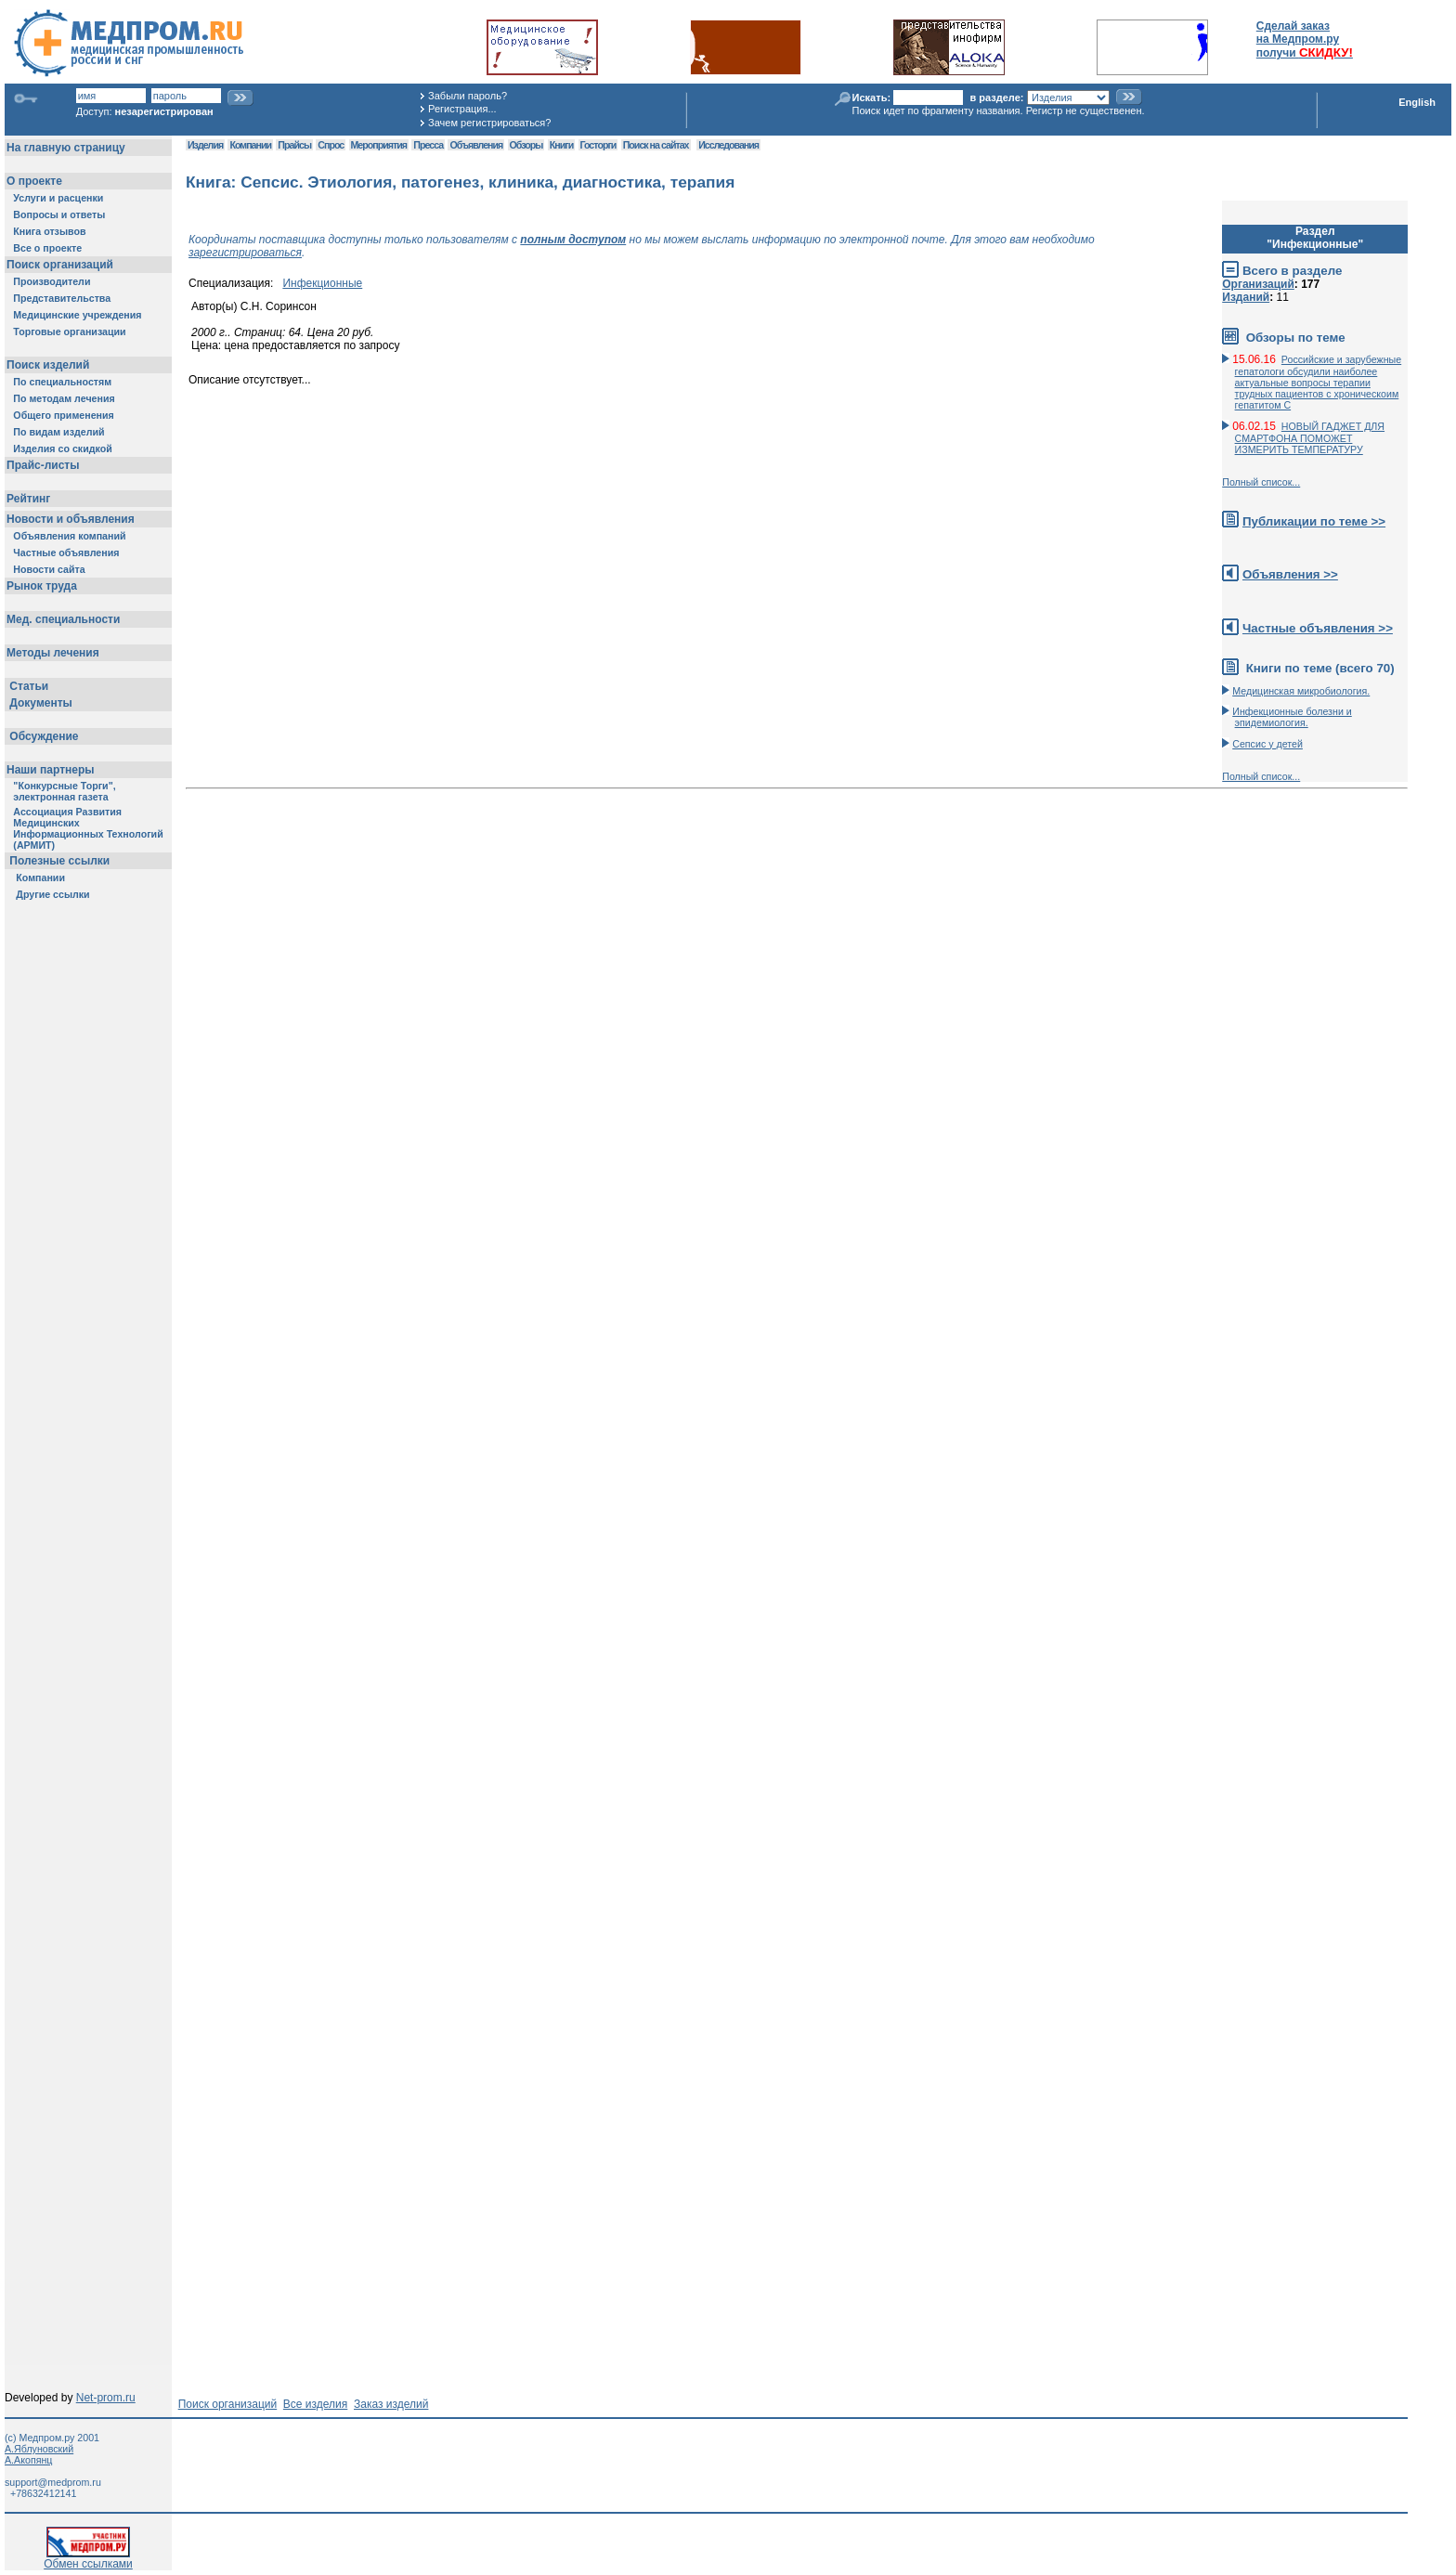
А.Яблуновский (39, 2448)
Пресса (428, 144)
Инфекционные (322, 283)
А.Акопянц (28, 2459)
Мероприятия (379, 144)
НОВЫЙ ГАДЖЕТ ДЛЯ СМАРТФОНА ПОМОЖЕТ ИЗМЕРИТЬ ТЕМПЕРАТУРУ (1310, 438)
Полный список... (1261, 482)
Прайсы (294, 144)
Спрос (330, 144)
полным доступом (573, 239)
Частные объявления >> (1317, 628)
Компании (250, 144)
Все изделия (315, 2404)
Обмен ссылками (88, 2558)
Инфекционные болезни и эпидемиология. (1292, 717)
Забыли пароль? (467, 95)
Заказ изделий (391, 2404)
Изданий (1245, 297)
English (1417, 102)
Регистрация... (462, 108)
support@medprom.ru (53, 2482)
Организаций (1258, 284)
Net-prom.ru (106, 2397)
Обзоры (526, 144)
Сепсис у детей (1267, 743)
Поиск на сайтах (656, 144)
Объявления (476, 144)
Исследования (728, 144)
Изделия (205, 144)
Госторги (598, 144)
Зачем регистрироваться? (489, 122)
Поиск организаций (228, 2404)
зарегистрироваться (245, 252)
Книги (561, 144)
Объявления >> (1290, 574)
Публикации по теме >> (1313, 521)
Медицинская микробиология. (1301, 690)
